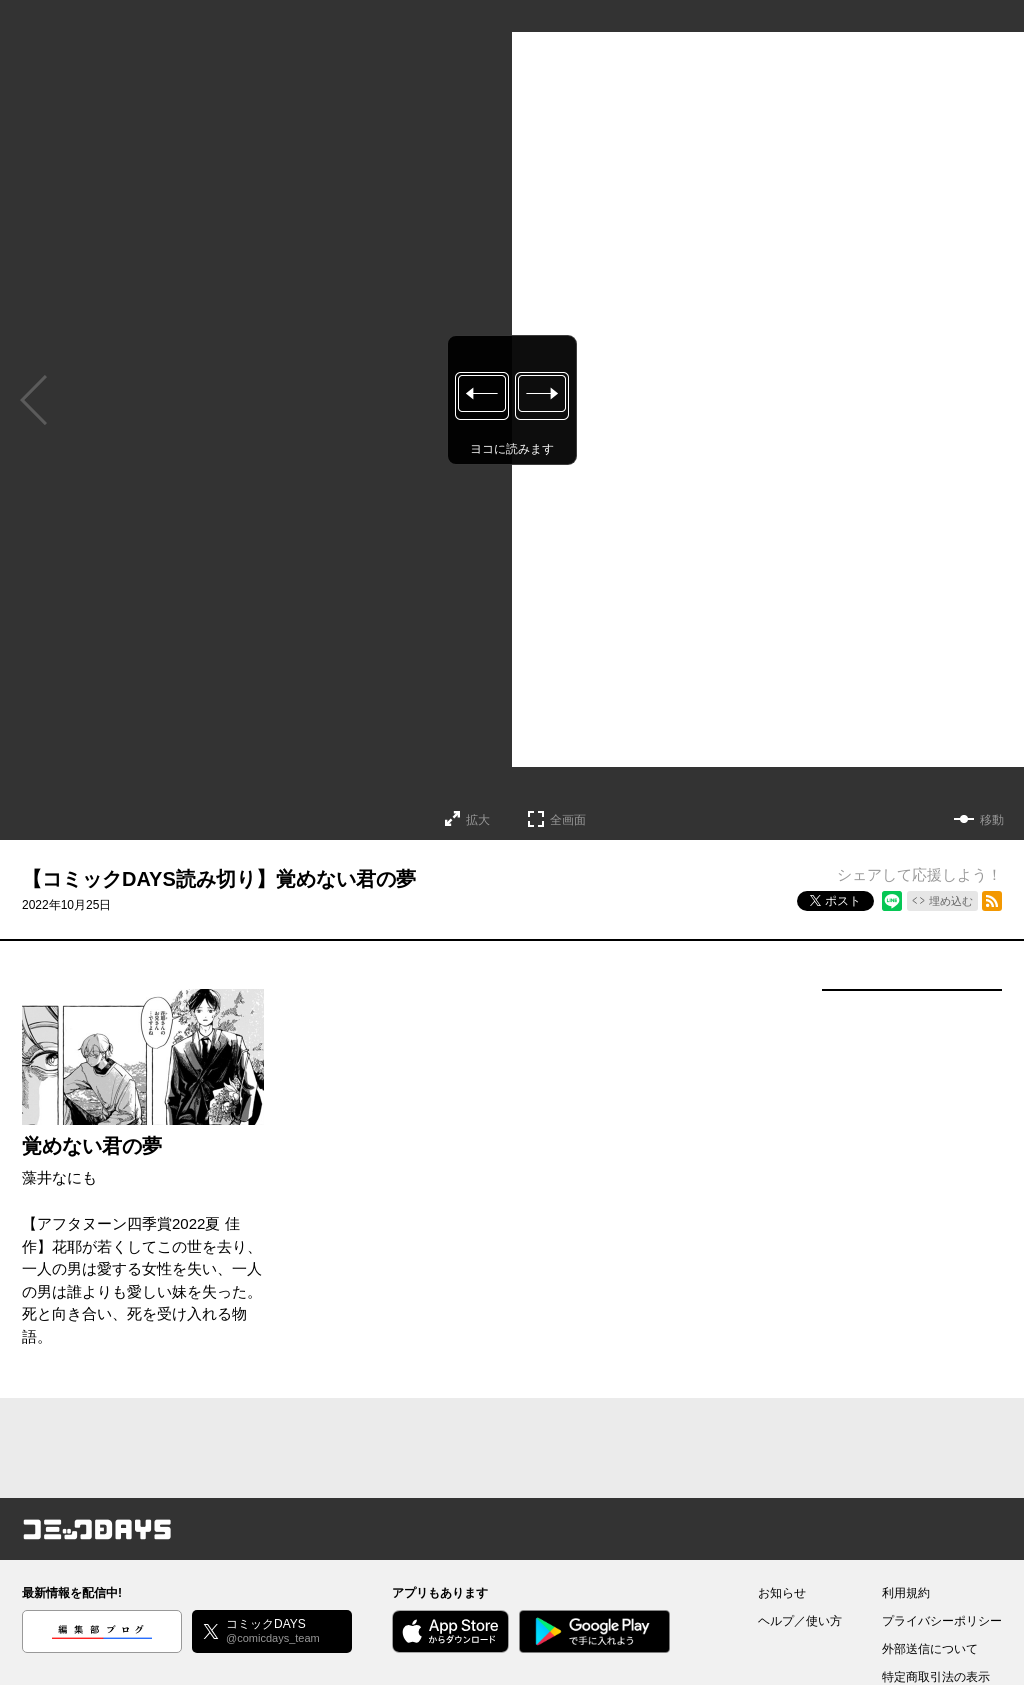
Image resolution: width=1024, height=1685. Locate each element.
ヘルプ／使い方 (800, 1621)
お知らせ (782, 1593)
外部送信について (930, 1649)
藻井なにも (59, 1177)
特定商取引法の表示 (936, 1677)
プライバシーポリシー (942, 1621)
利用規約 (906, 1593)
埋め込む (951, 901)
